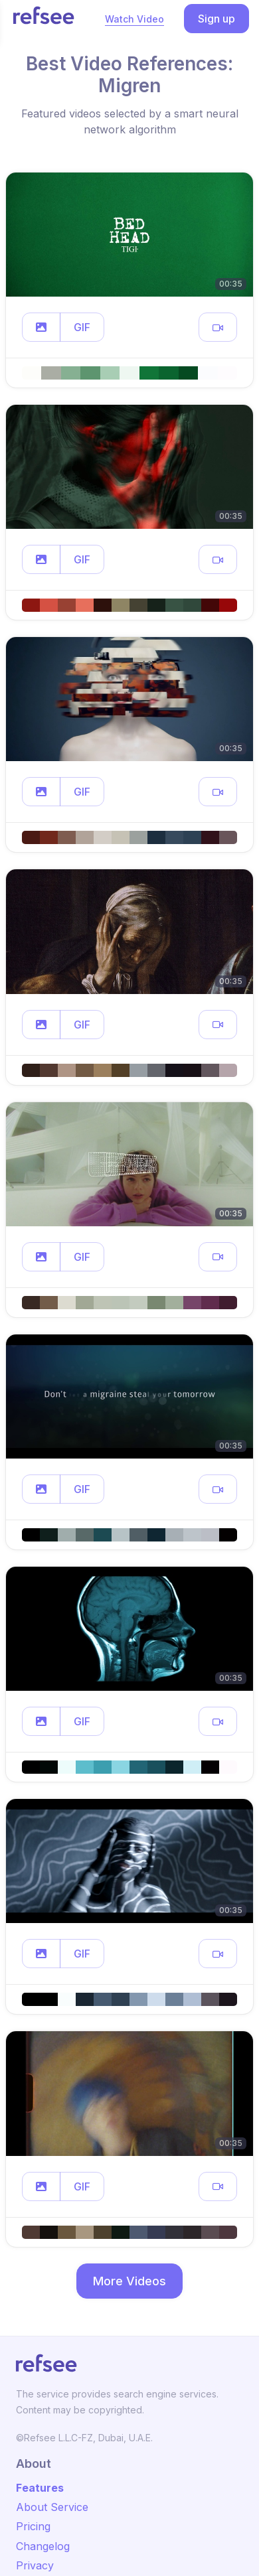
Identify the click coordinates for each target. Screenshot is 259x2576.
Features (40, 2487)
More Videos (129, 2281)
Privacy (35, 2565)
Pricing (33, 2526)
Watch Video (134, 19)
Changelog (43, 2546)
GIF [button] (82, 327)
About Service (52, 2507)
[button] (41, 327)
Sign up (216, 18)
